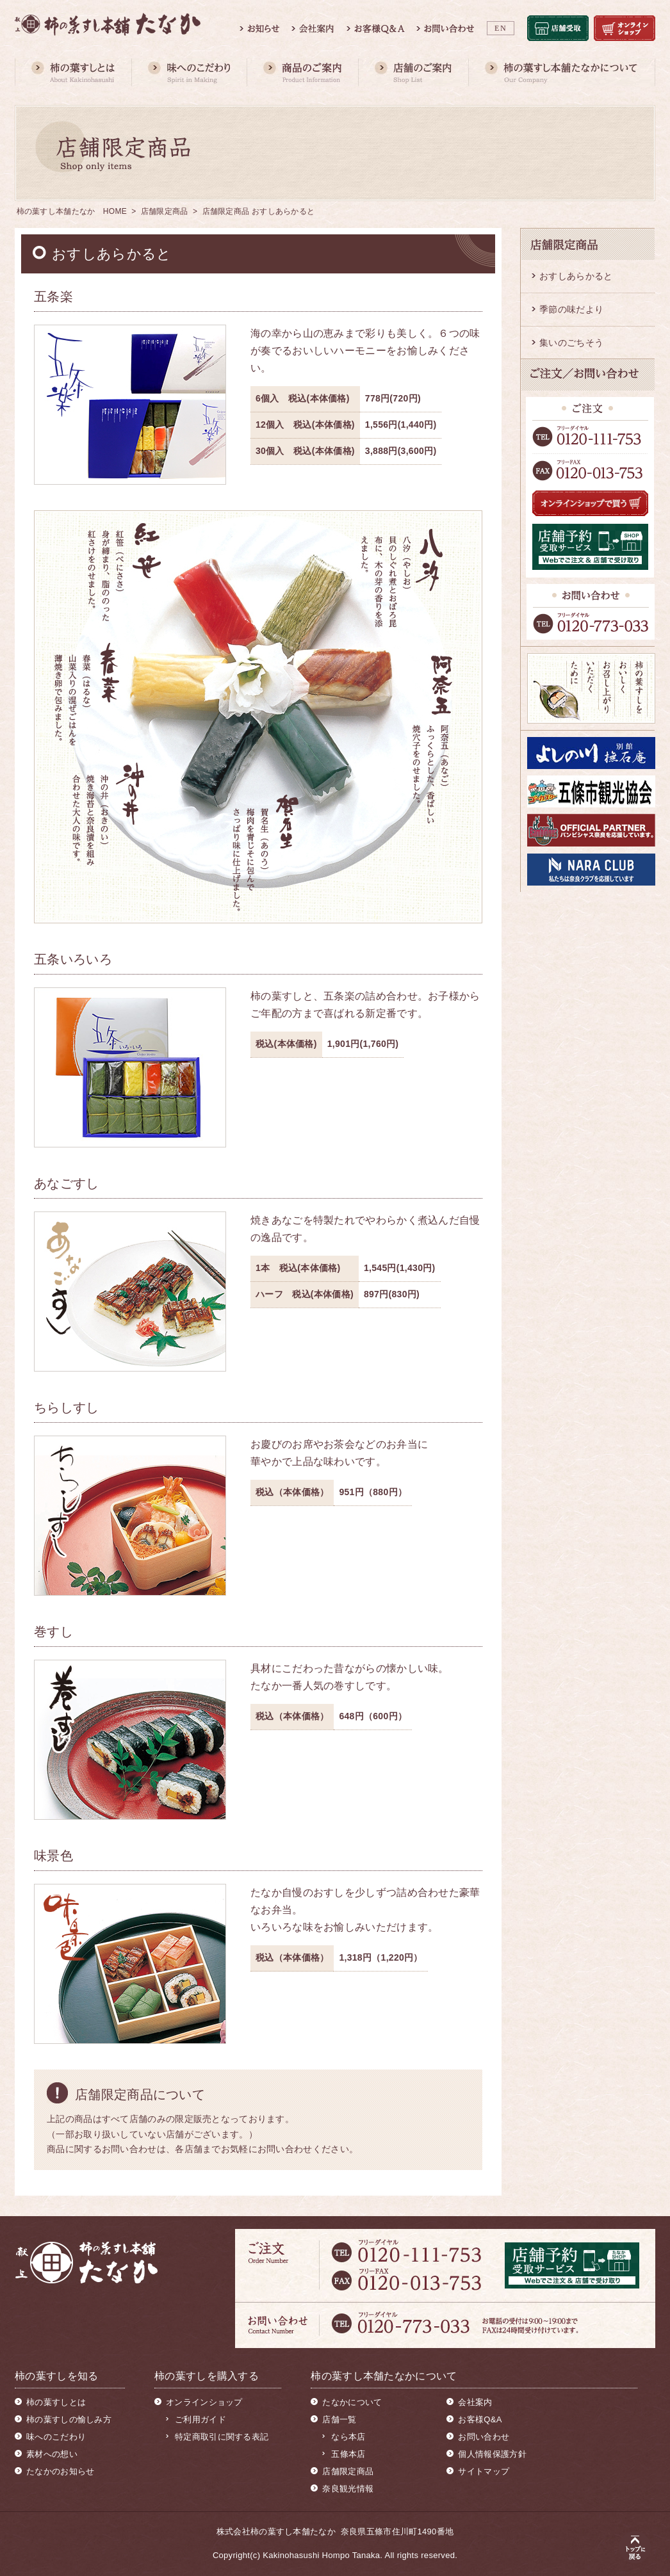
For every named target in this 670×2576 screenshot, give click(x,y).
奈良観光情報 (347, 2488)
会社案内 (475, 2402)
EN (500, 28)
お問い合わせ (483, 2437)
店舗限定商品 (164, 211)
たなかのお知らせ (60, 2471)
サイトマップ (483, 2471)
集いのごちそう (571, 342)
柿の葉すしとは (56, 2402)
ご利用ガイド (200, 2419)
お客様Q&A (480, 2419)
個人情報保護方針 (492, 2454)
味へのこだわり (56, 2437)
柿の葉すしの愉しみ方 (68, 2419)
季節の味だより (571, 309)
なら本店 (348, 2437)
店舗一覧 (339, 2419)
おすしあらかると (575, 276)
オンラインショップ (204, 2402)
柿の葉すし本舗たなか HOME (72, 211)
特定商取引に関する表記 (221, 2437)
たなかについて (352, 2402)
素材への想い (52, 2454)
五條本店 (348, 2454)
